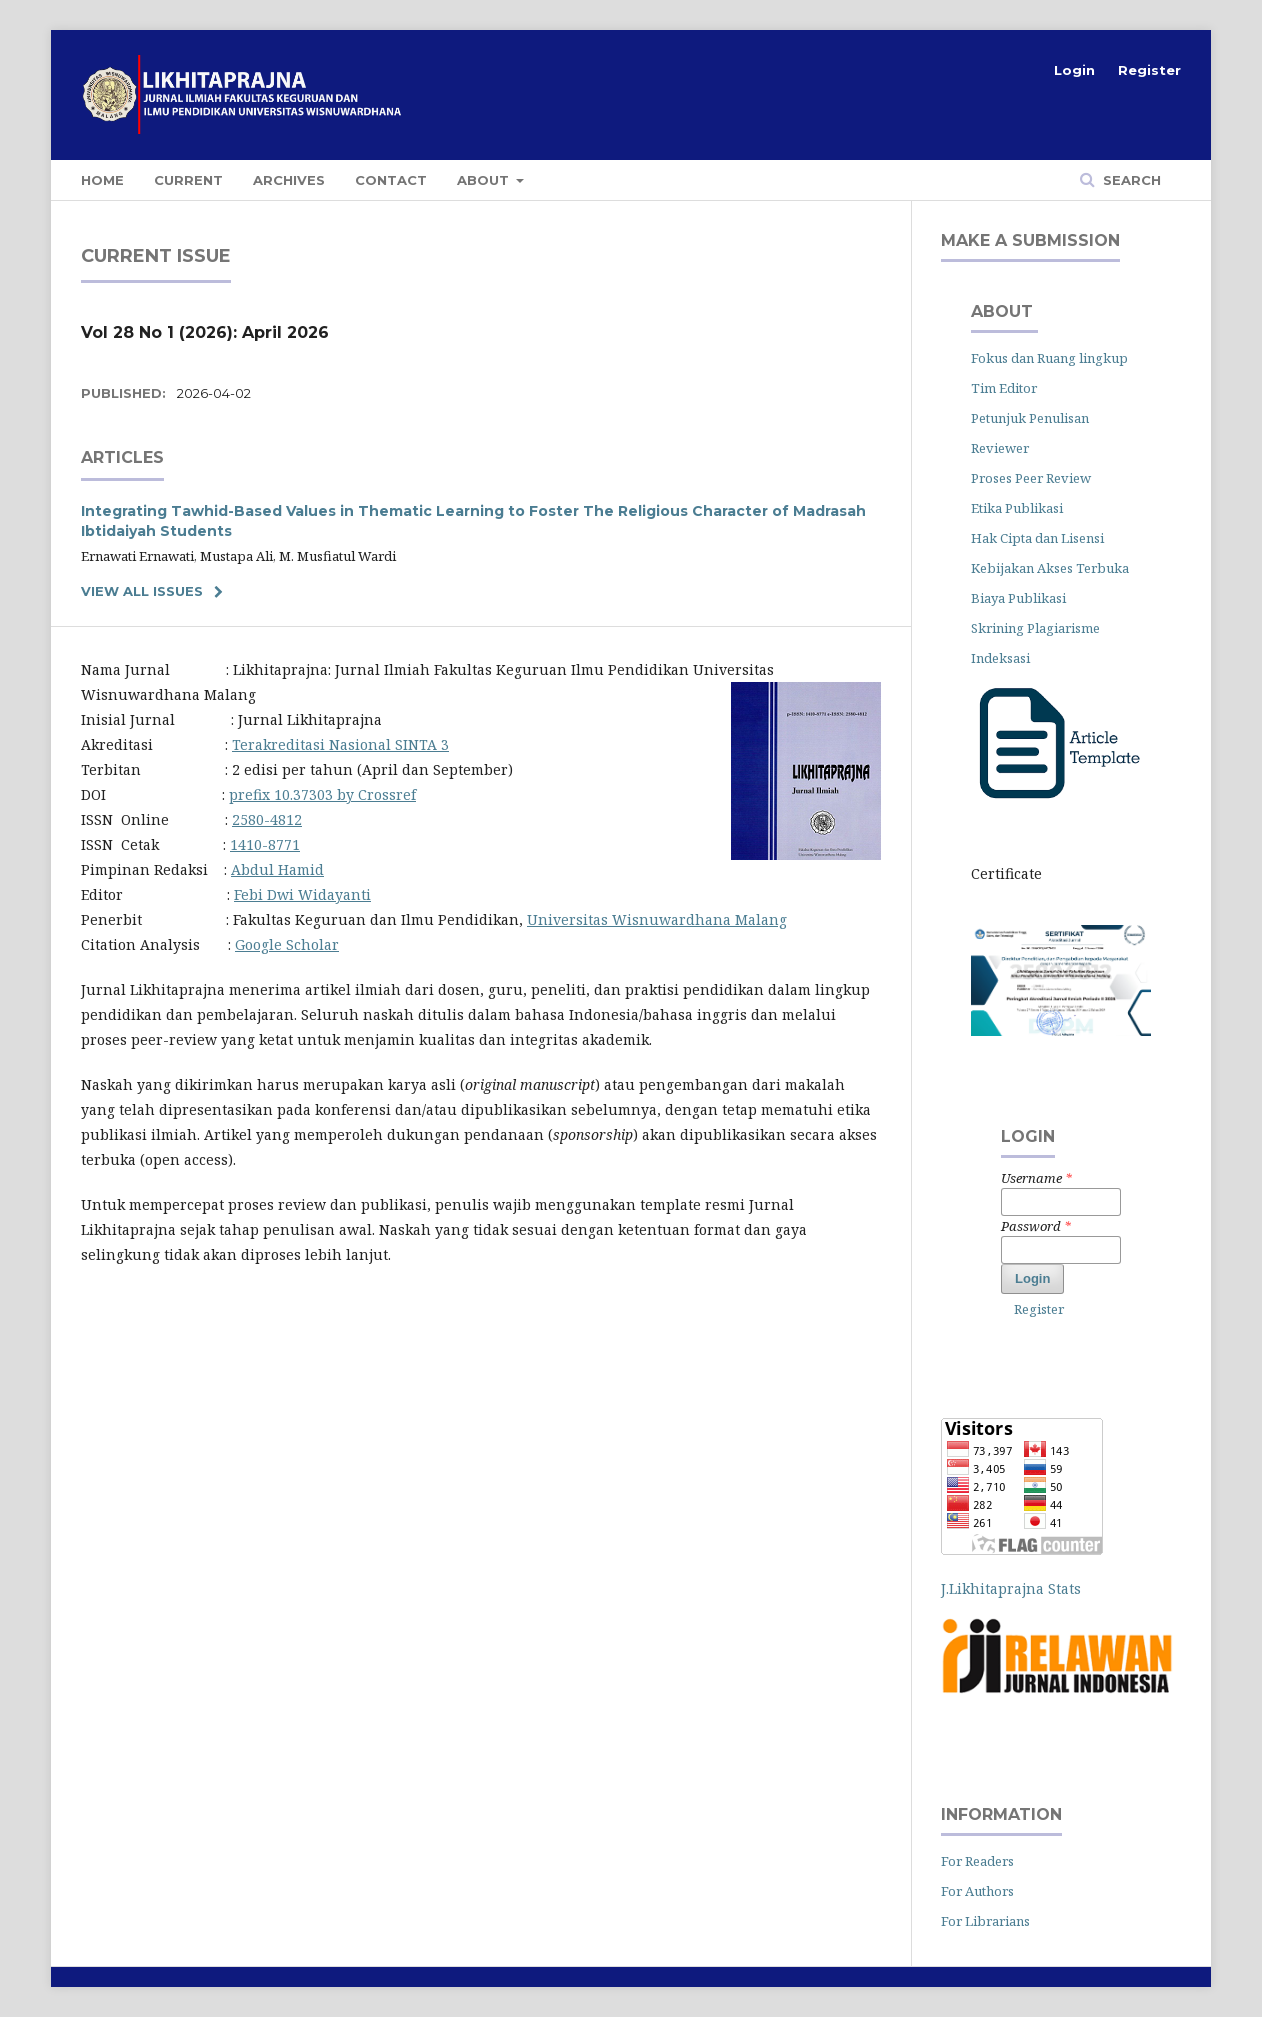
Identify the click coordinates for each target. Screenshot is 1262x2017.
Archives (289, 180)
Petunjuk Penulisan (1030, 418)
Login (1074, 70)
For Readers (977, 1861)
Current (188, 180)
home (102, 180)
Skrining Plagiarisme (1035, 628)
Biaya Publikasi (1020, 598)
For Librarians (985, 1921)
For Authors (977, 1891)
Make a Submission (1030, 240)
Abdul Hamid (277, 869)
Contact (391, 180)
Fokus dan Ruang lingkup (1049, 358)
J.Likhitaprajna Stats (1011, 1588)
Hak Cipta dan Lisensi (1037, 538)
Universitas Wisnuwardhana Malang (657, 919)
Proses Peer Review (1031, 478)
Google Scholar (287, 944)
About (485, 180)
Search (1130, 180)
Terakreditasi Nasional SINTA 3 (340, 744)
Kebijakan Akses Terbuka (1050, 568)
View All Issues (142, 591)
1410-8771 (265, 844)
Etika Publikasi (1018, 508)
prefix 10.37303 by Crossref (322, 794)
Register (1149, 70)
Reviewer (1000, 448)
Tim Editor (1004, 388)
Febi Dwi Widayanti (302, 894)
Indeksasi (1000, 658)
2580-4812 (267, 819)
